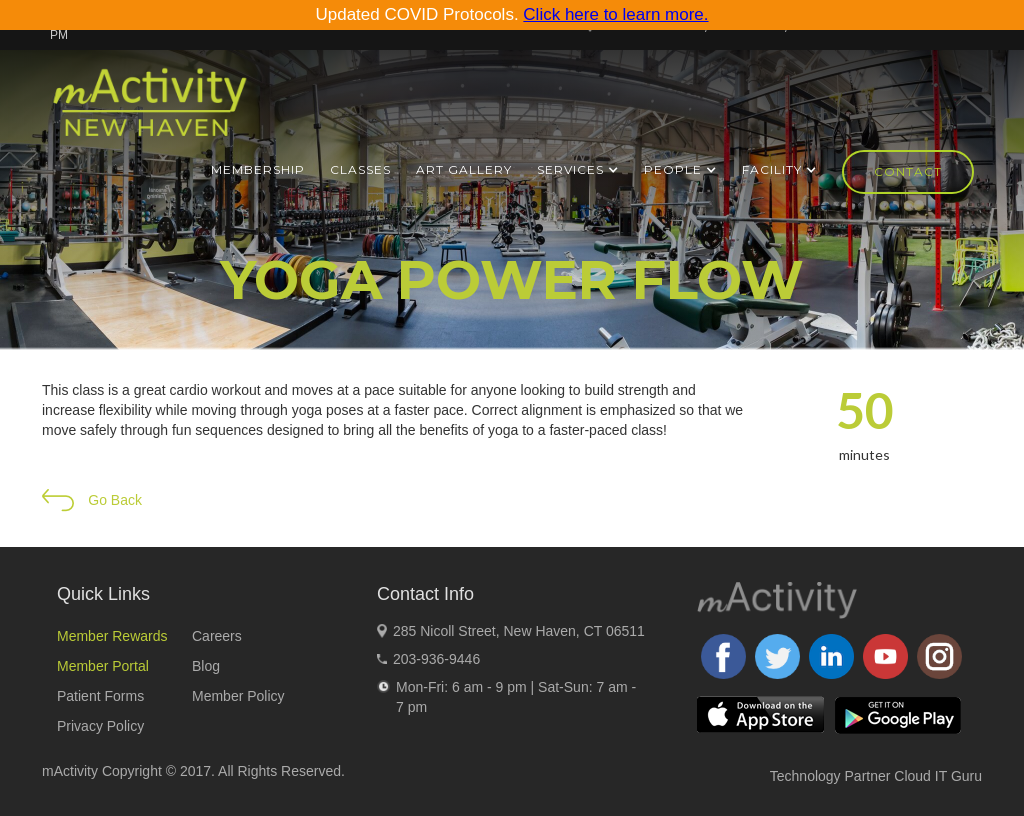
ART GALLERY (464, 169)
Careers (217, 636)
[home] (149, 111)
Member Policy (238, 696)
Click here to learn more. (615, 14)
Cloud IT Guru (938, 776)
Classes (360, 169)
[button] (578, 170)
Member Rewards (112, 636)
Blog (206, 666)
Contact (908, 171)
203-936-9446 (436, 659)
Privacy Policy (100, 726)
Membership (258, 169)
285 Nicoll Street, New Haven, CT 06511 (519, 631)
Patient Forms (100, 696)
